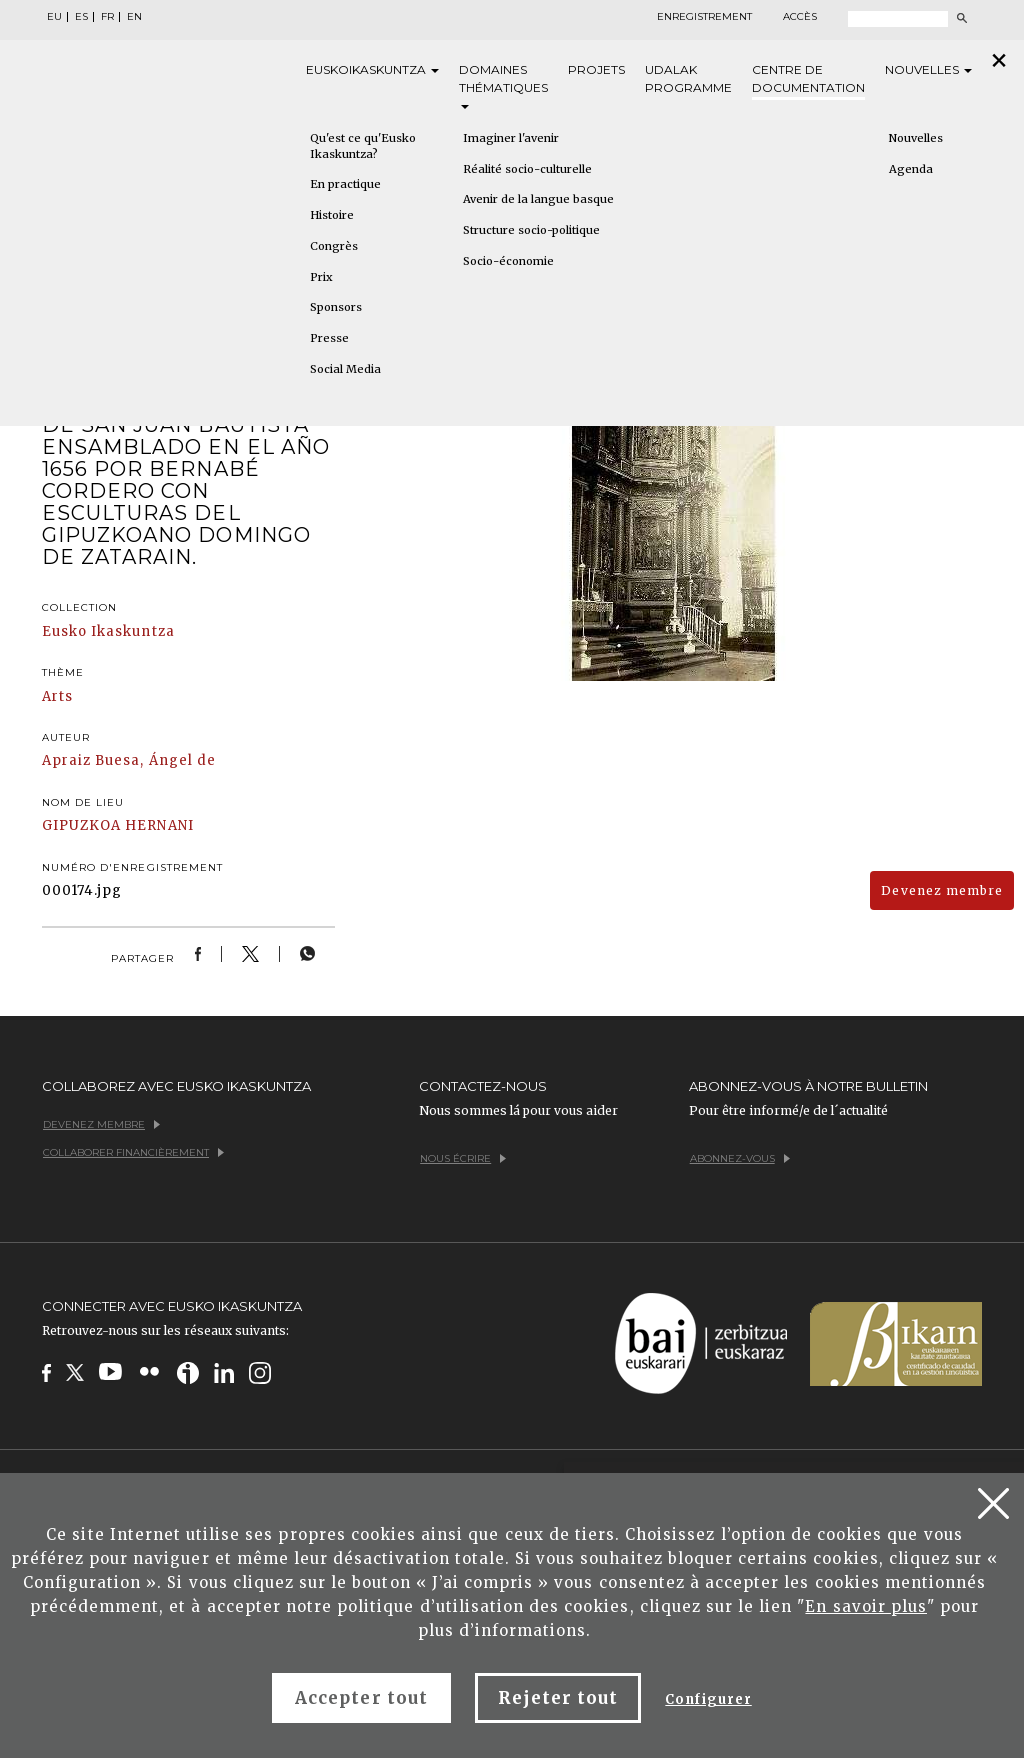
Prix (321, 277)
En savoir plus (866, 1606)
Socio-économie (508, 261)
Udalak (688, 79)
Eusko (372, 70)
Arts (57, 696)
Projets (596, 69)
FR (107, 17)
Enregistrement (704, 17)
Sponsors (336, 307)
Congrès (334, 246)
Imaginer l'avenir (511, 138)
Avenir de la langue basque (538, 199)
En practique (345, 184)
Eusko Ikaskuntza (108, 631)
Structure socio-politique (531, 230)
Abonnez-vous (740, 1158)
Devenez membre (942, 890)
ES (81, 17)
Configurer (708, 1699)
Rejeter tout (558, 1698)
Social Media (345, 369)
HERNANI (159, 825)
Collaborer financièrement (133, 1152)
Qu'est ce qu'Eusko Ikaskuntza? (363, 146)
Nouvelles (928, 69)
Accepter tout (361, 1698)
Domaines (503, 85)
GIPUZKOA (81, 825)
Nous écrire (463, 1158)
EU (54, 17)
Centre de (808, 79)
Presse (329, 338)
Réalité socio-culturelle (527, 169)
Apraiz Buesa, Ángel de (129, 760)
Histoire (332, 215)
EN (134, 17)
